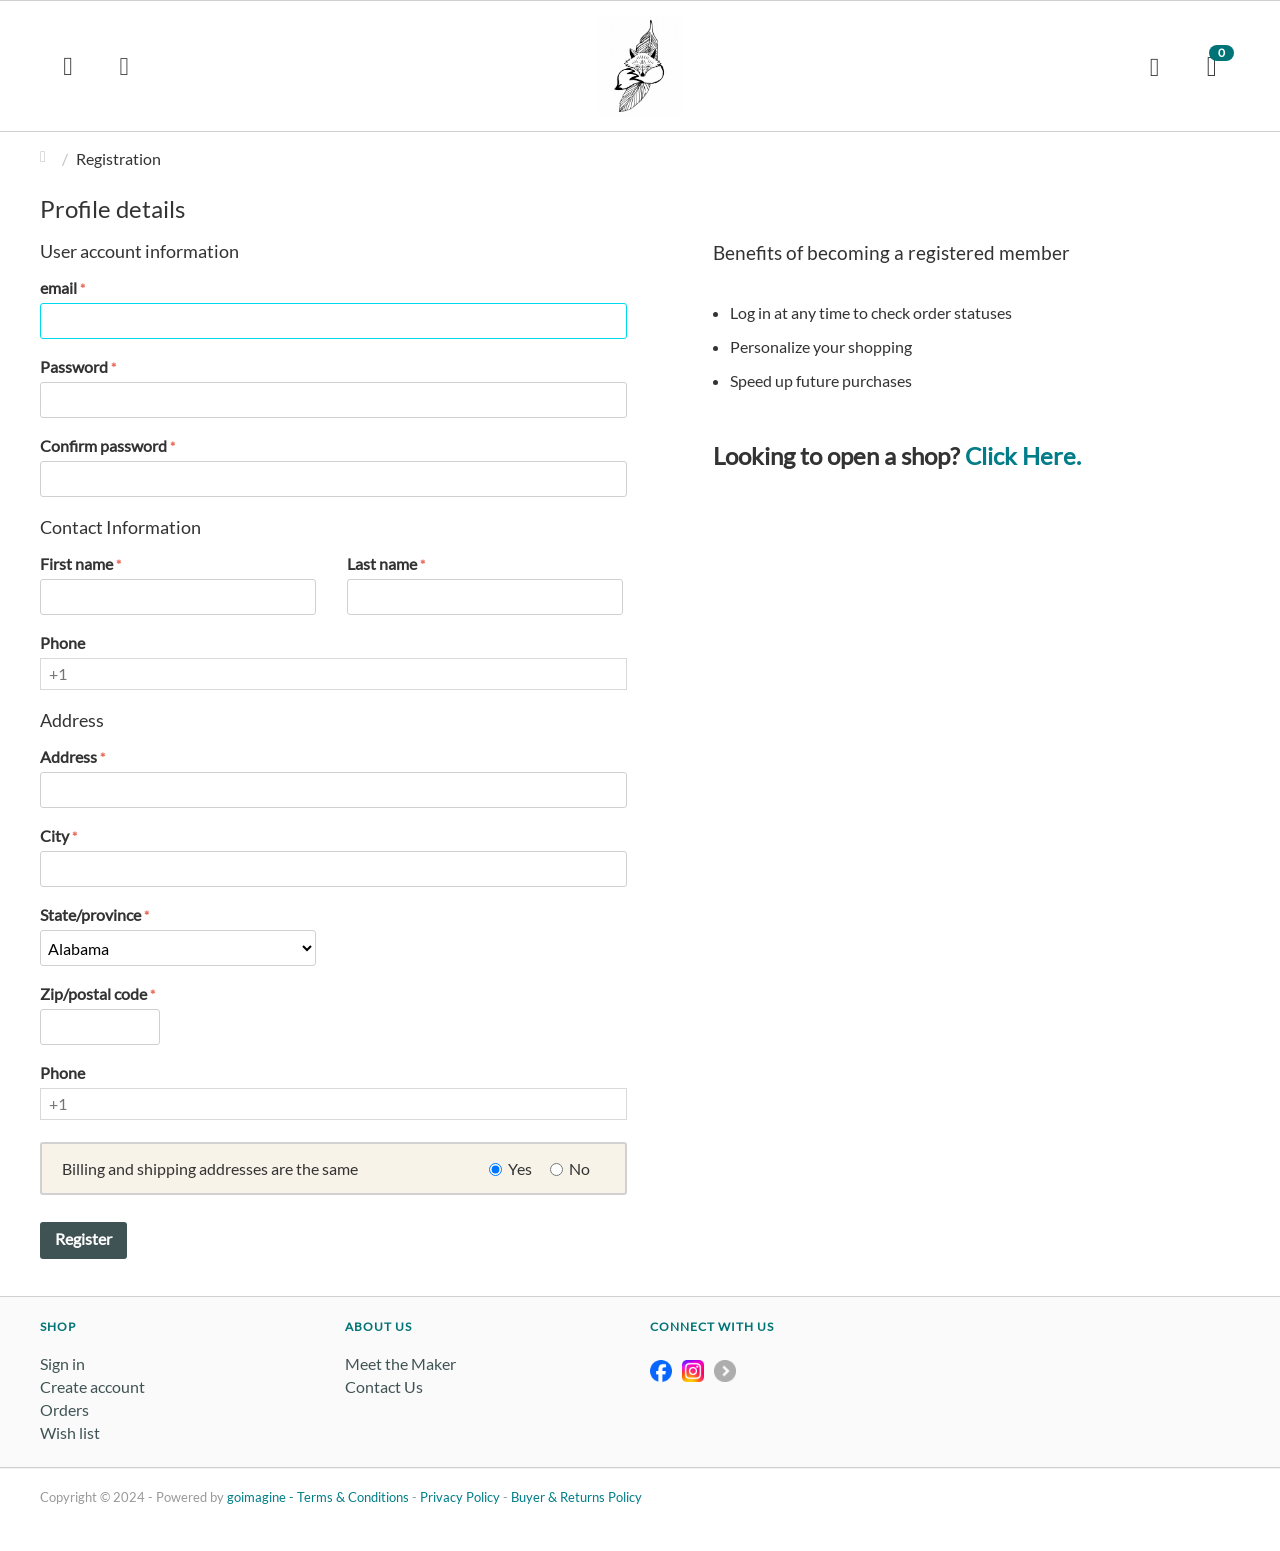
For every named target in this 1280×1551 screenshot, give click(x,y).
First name (76, 563)
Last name (382, 563)
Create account (92, 1386)
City (54, 835)
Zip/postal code (93, 993)
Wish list (70, 1432)
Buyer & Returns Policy (576, 1497)
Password (74, 366)
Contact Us (384, 1386)
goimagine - (262, 1497)
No (579, 1168)
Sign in (62, 1363)
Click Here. (1023, 455)
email (58, 287)
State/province (90, 914)
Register (83, 1238)
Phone (62, 642)
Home (48, 158)
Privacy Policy (460, 1497)
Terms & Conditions (353, 1497)
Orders (64, 1409)
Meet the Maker (400, 1363)
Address (68, 756)
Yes (520, 1168)
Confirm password (103, 445)
